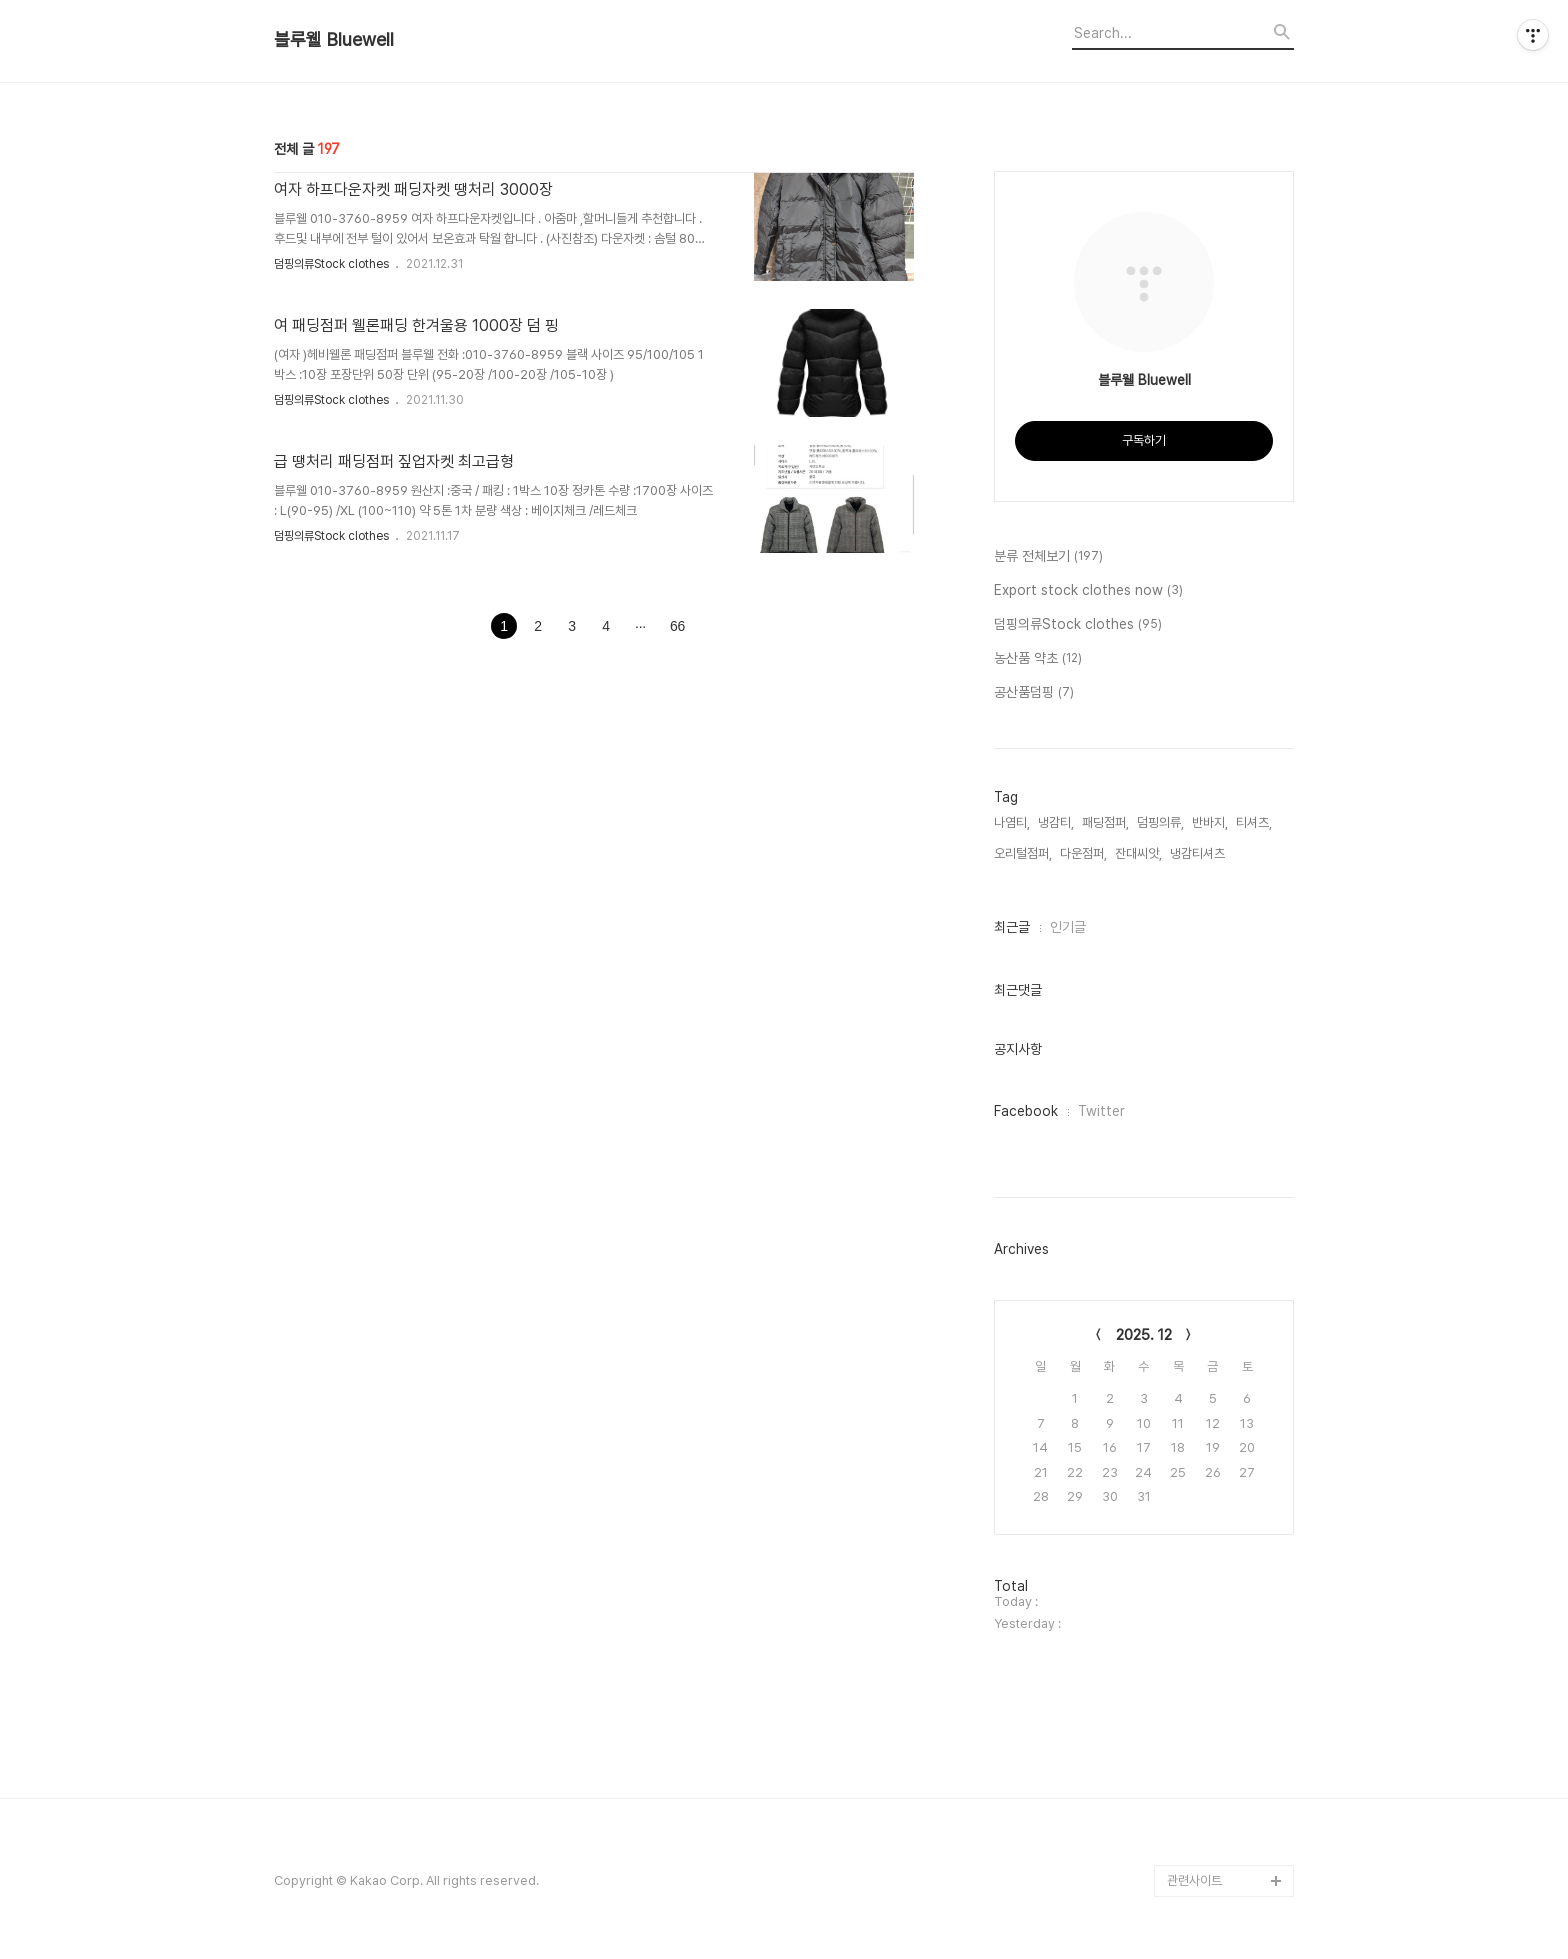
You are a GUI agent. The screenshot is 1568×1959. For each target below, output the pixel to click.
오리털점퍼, (1023, 853)
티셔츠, (1254, 822)
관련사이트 (1194, 1880)
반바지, (1210, 822)
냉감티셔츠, (1199, 853)
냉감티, (1056, 822)
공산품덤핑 (1034, 693)
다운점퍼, (1083, 853)
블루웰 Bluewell (334, 40)
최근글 (1012, 927)
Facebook (1026, 1111)
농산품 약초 (1038, 659)
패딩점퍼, (1105, 822)
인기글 (1068, 927)
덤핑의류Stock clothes (333, 264)
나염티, (1012, 822)
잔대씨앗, (1138, 853)
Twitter (1101, 1111)
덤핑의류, (1160, 822)
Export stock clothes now (1088, 591)
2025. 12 (1144, 1335)
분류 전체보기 (1048, 557)
